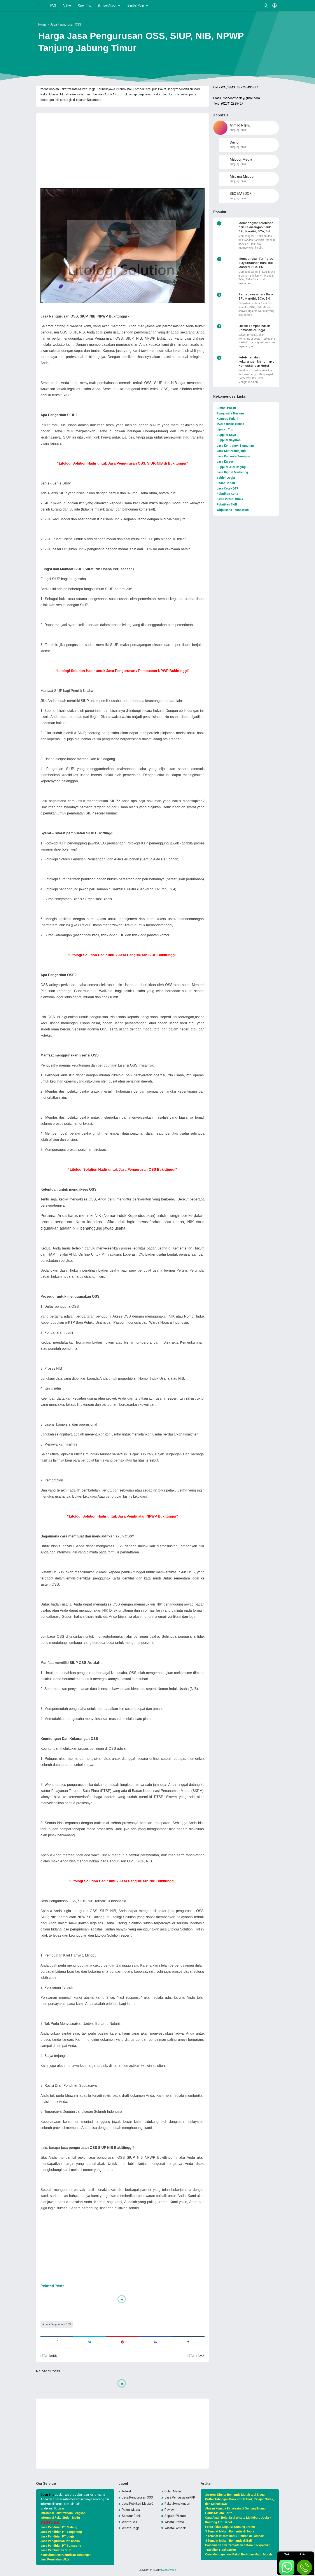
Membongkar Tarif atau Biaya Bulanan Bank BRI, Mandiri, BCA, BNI (256, 262)
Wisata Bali (129, 2522)
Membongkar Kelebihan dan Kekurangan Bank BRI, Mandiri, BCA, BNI (255, 227)
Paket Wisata (131, 2509)
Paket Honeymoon (177, 2503)
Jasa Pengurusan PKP (179, 2497)
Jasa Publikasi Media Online (137, 2503)
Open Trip (84, 5)
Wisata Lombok (175, 2528)
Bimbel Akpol (107, 5)
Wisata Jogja (131, 2528)
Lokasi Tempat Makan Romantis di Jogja (254, 328)
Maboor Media (169, 2569)
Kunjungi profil (238, 130)
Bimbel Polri (136, 5)
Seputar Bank (131, 2516)
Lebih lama (196, 2356)
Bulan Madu (172, 2491)
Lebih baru (48, 2356)
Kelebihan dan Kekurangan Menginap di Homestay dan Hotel (256, 361)
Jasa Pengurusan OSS (57, 2324)
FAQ (53, 5)
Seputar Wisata (175, 2516)
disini (61, 2508)
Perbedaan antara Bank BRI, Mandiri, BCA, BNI (255, 296)
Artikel (67, 5)
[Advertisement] (122, 147)
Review (169, 2509)
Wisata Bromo (174, 2522)
